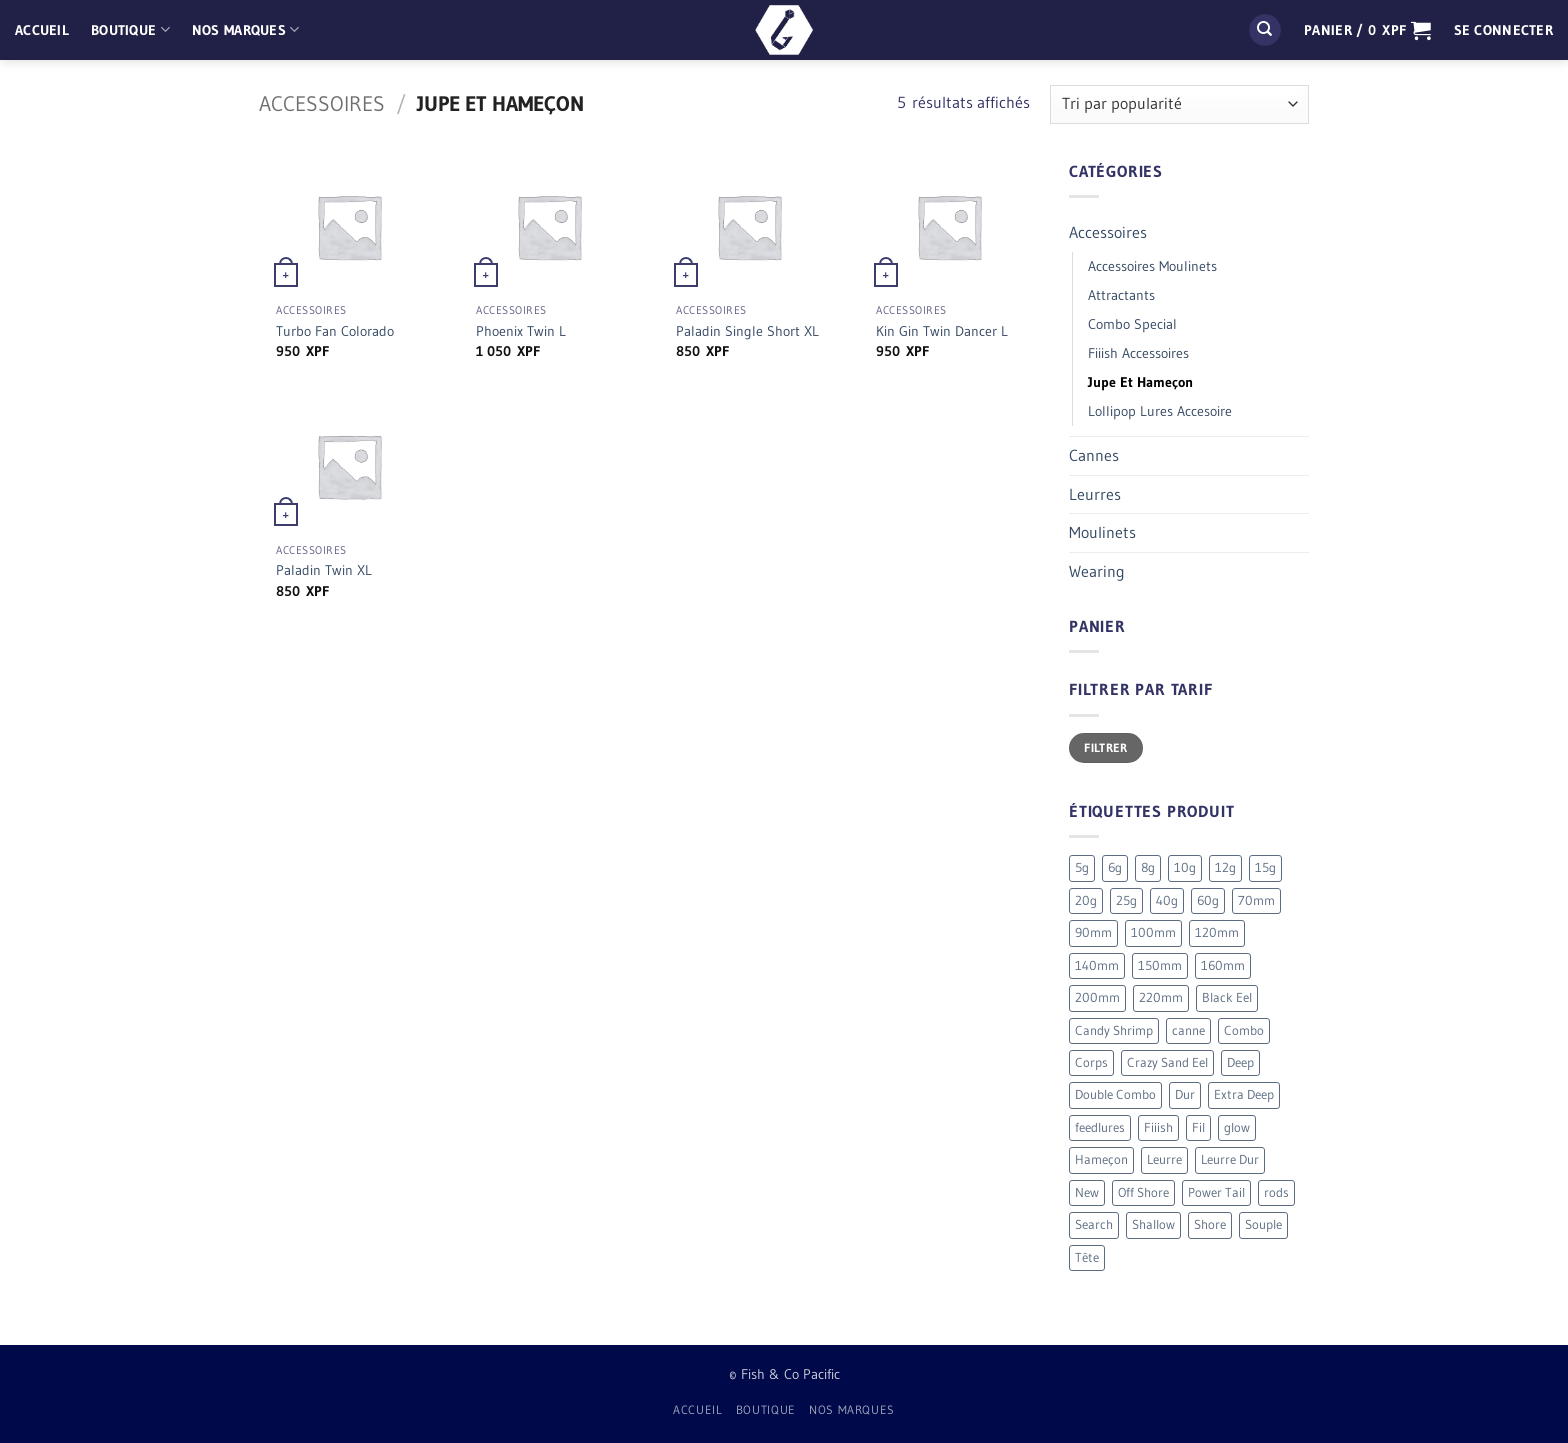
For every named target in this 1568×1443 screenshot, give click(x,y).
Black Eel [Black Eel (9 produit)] (1227, 997)
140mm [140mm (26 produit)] (1097, 965)
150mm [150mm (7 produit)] (1160, 965)
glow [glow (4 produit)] (1237, 1127)
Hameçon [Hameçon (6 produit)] (1101, 1159)
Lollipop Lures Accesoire (1160, 411)
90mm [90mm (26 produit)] (1093, 932)
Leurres (1095, 494)
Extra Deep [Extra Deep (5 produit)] (1244, 1094)
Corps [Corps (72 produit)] (1091, 1062)
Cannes (1094, 455)
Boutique (130, 29)
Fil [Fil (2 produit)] (1198, 1127)
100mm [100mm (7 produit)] (1153, 932)
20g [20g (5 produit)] (1086, 900)
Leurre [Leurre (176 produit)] (1164, 1159)
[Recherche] (1265, 30)
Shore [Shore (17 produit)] (1210, 1224)
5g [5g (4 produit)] (1082, 867)
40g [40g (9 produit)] (1167, 900)
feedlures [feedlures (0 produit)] (1100, 1127)
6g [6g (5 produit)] (1115, 867)
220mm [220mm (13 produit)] (1161, 997)
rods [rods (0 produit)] (1276, 1192)
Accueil (42, 30)
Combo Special (1132, 324)
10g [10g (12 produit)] (1185, 867)
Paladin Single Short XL (747, 331)
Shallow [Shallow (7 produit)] (1153, 1224)
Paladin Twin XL (324, 570)
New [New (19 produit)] (1087, 1192)
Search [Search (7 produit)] (1094, 1224)
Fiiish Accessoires (1138, 353)
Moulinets (1102, 532)
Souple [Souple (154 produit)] (1263, 1224)
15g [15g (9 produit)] (1265, 867)
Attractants (1121, 295)
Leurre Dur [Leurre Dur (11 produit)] (1230, 1159)
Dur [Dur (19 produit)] (1185, 1094)
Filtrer (1106, 747)
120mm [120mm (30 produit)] (1217, 932)
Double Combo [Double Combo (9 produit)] (1115, 1094)
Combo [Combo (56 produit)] (1244, 1030)
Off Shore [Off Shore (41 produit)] (1143, 1192)
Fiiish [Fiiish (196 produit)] (1158, 1127)
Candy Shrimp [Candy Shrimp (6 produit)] (1114, 1030)
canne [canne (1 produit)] (1188, 1030)
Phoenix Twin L (521, 331)
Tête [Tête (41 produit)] (1087, 1257)
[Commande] (1179, 104)
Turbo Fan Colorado (335, 331)
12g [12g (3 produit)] (1225, 867)
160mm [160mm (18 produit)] (1223, 965)
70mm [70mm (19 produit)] (1256, 900)
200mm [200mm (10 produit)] (1097, 997)
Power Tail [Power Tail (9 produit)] (1216, 1192)
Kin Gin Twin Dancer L (942, 331)
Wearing (1097, 571)
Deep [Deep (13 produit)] (1240, 1062)
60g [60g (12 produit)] (1208, 900)
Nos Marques (246, 29)
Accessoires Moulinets (1152, 266)
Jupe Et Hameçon (1140, 382)
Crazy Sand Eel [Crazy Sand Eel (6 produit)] (1167, 1062)
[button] (1367, 30)
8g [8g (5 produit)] (1148, 867)
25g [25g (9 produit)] (1126, 900)
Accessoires (322, 103)
